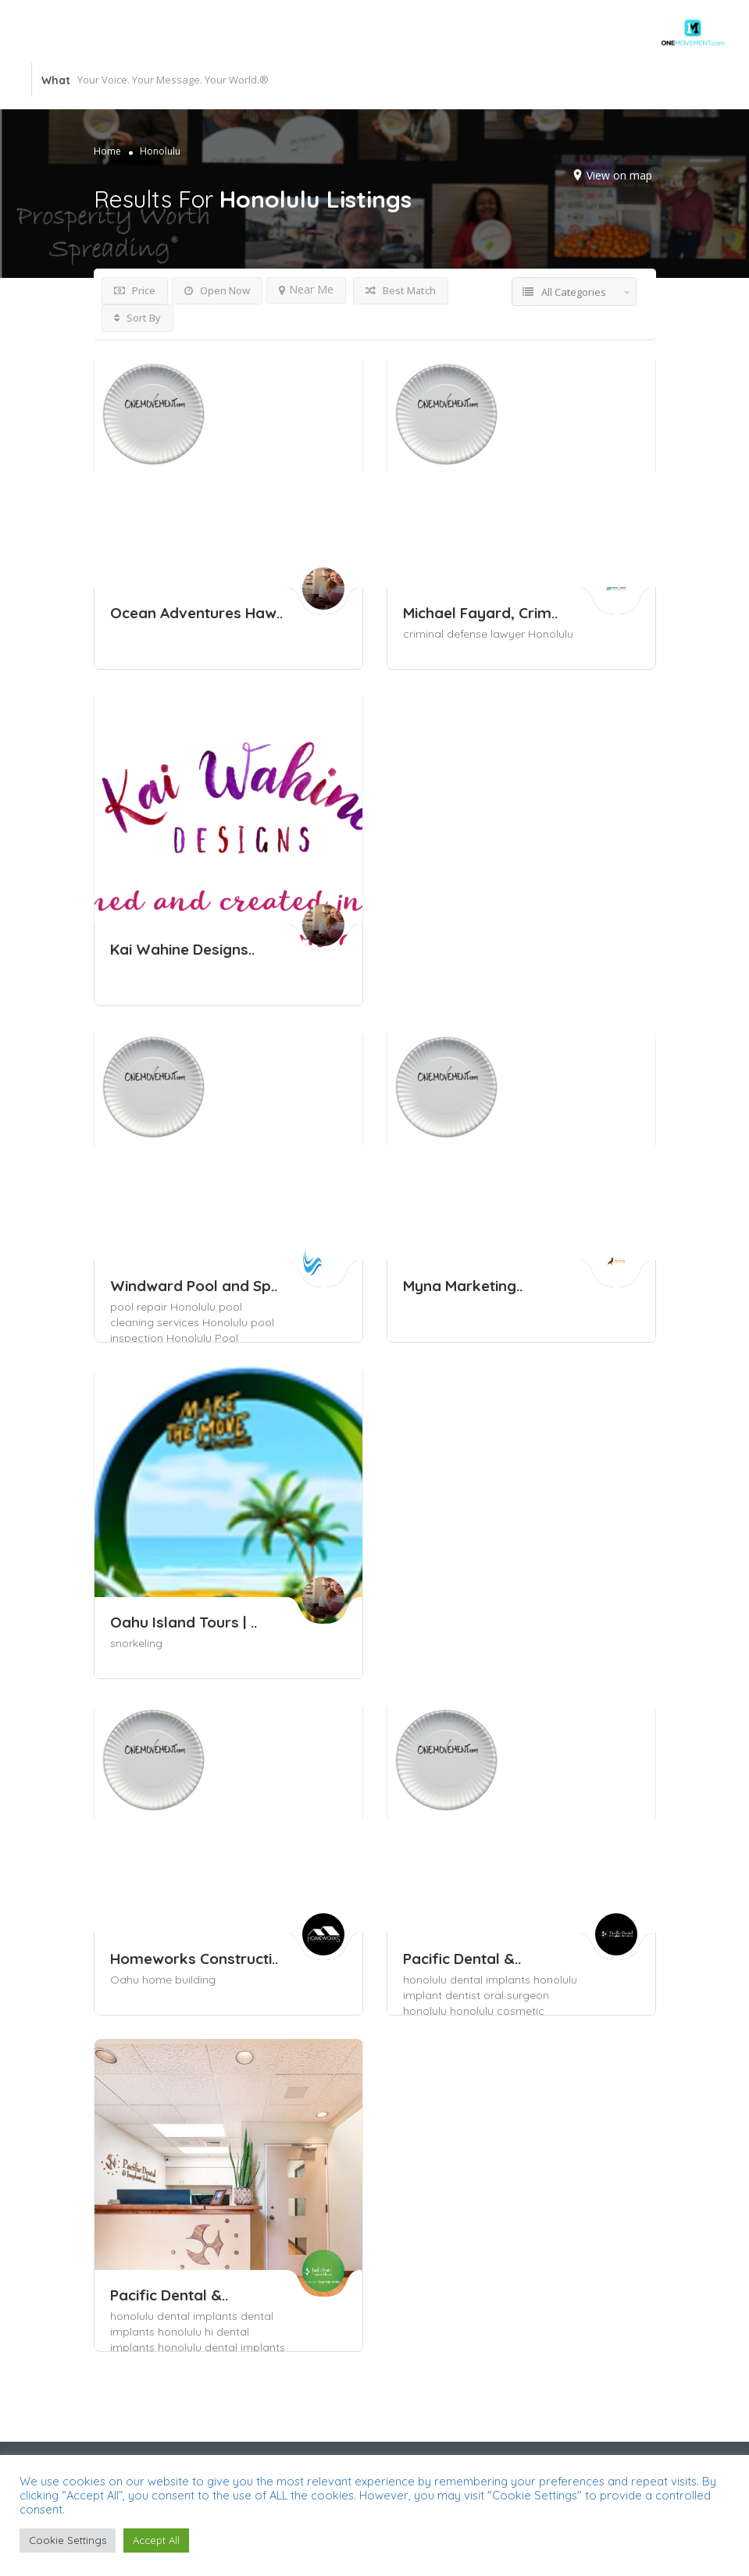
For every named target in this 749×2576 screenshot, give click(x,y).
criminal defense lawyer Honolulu (488, 634)
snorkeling (136, 1643)
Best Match (401, 290)
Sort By (137, 318)
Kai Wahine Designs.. (182, 949)
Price (134, 290)
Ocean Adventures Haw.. (196, 612)
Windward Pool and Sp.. (193, 1285)
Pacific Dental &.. (462, 1958)
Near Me (306, 289)
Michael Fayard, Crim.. (480, 612)
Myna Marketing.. (463, 1285)
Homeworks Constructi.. (194, 1958)
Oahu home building (163, 1980)
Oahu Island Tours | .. (183, 1622)
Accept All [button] (156, 2540)
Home (107, 151)
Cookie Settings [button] (67, 2540)
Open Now (217, 290)
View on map (619, 175)
